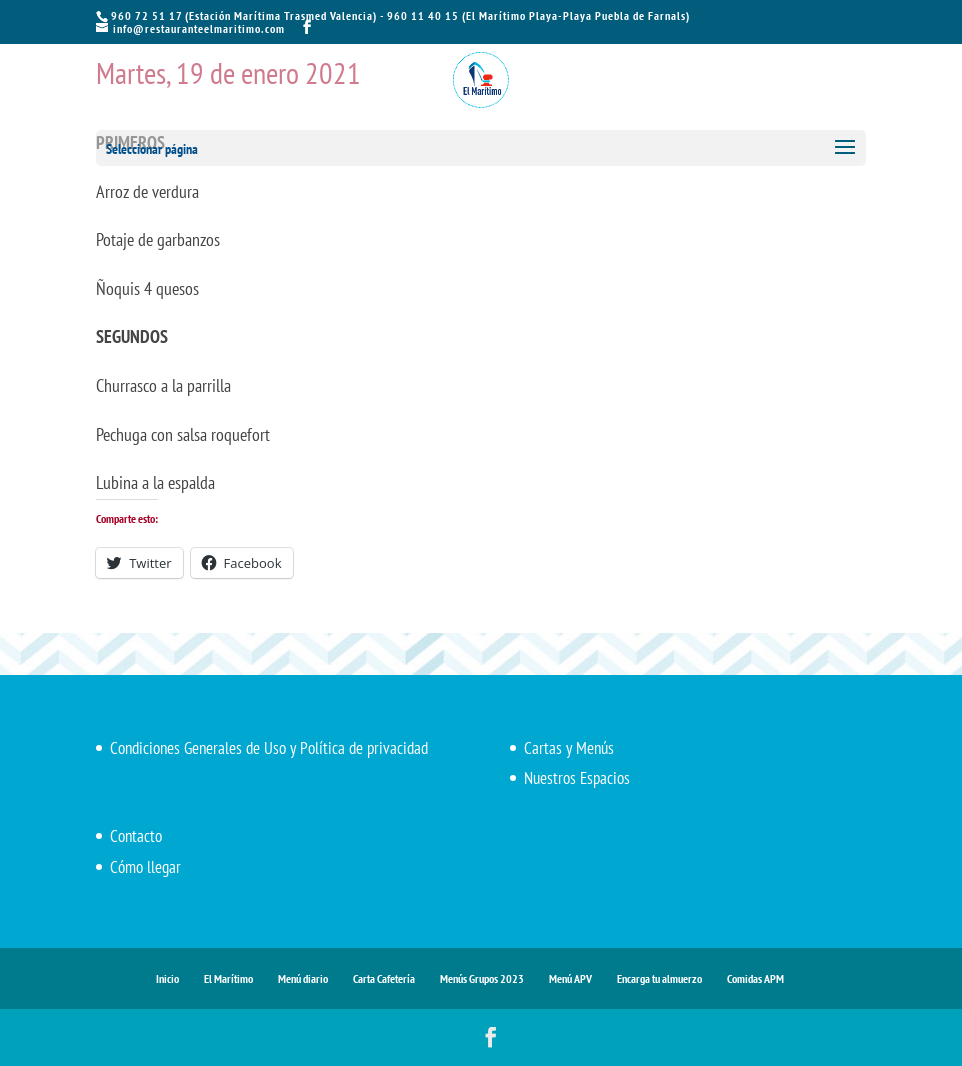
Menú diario (303, 978)
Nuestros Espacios (577, 778)
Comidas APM (755, 978)
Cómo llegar (145, 867)
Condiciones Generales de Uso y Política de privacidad (269, 748)
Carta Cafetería (384, 978)
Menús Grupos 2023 (482, 978)
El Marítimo (228, 978)
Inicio (167, 978)
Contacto (136, 836)
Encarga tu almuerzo (659, 978)
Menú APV (570, 978)
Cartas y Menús (569, 748)
